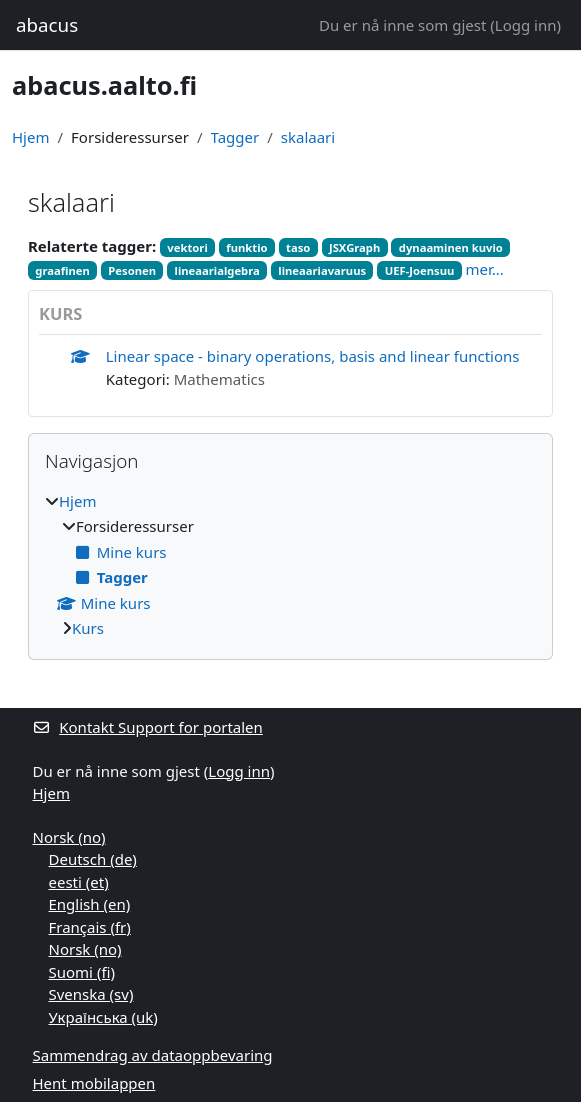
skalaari (308, 137)
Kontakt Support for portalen (148, 727)
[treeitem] (290, 565)
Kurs (88, 628)
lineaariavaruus (322, 270)
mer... (485, 269)
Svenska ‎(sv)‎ (91, 994)
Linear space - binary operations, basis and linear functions (313, 356)
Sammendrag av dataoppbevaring (153, 1055)
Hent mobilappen (94, 1083)
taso (298, 247)
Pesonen (132, 270)
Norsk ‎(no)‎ (69, 837)
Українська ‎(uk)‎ (103, 1017)
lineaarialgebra (217, 270)
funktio (246, 247)
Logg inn (526, 25)
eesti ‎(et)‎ (79, 882)
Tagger (235, 137)
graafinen (62, 270)
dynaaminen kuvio (451, 247)
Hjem (30, 137)
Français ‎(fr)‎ (90, 927)
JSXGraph (354, 247)
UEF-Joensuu (420, 270)
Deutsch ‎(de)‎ (93, 859)
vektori (187, 247)
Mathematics (219, 379)
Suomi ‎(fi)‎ (82, 972)
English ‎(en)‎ (90, 904)
